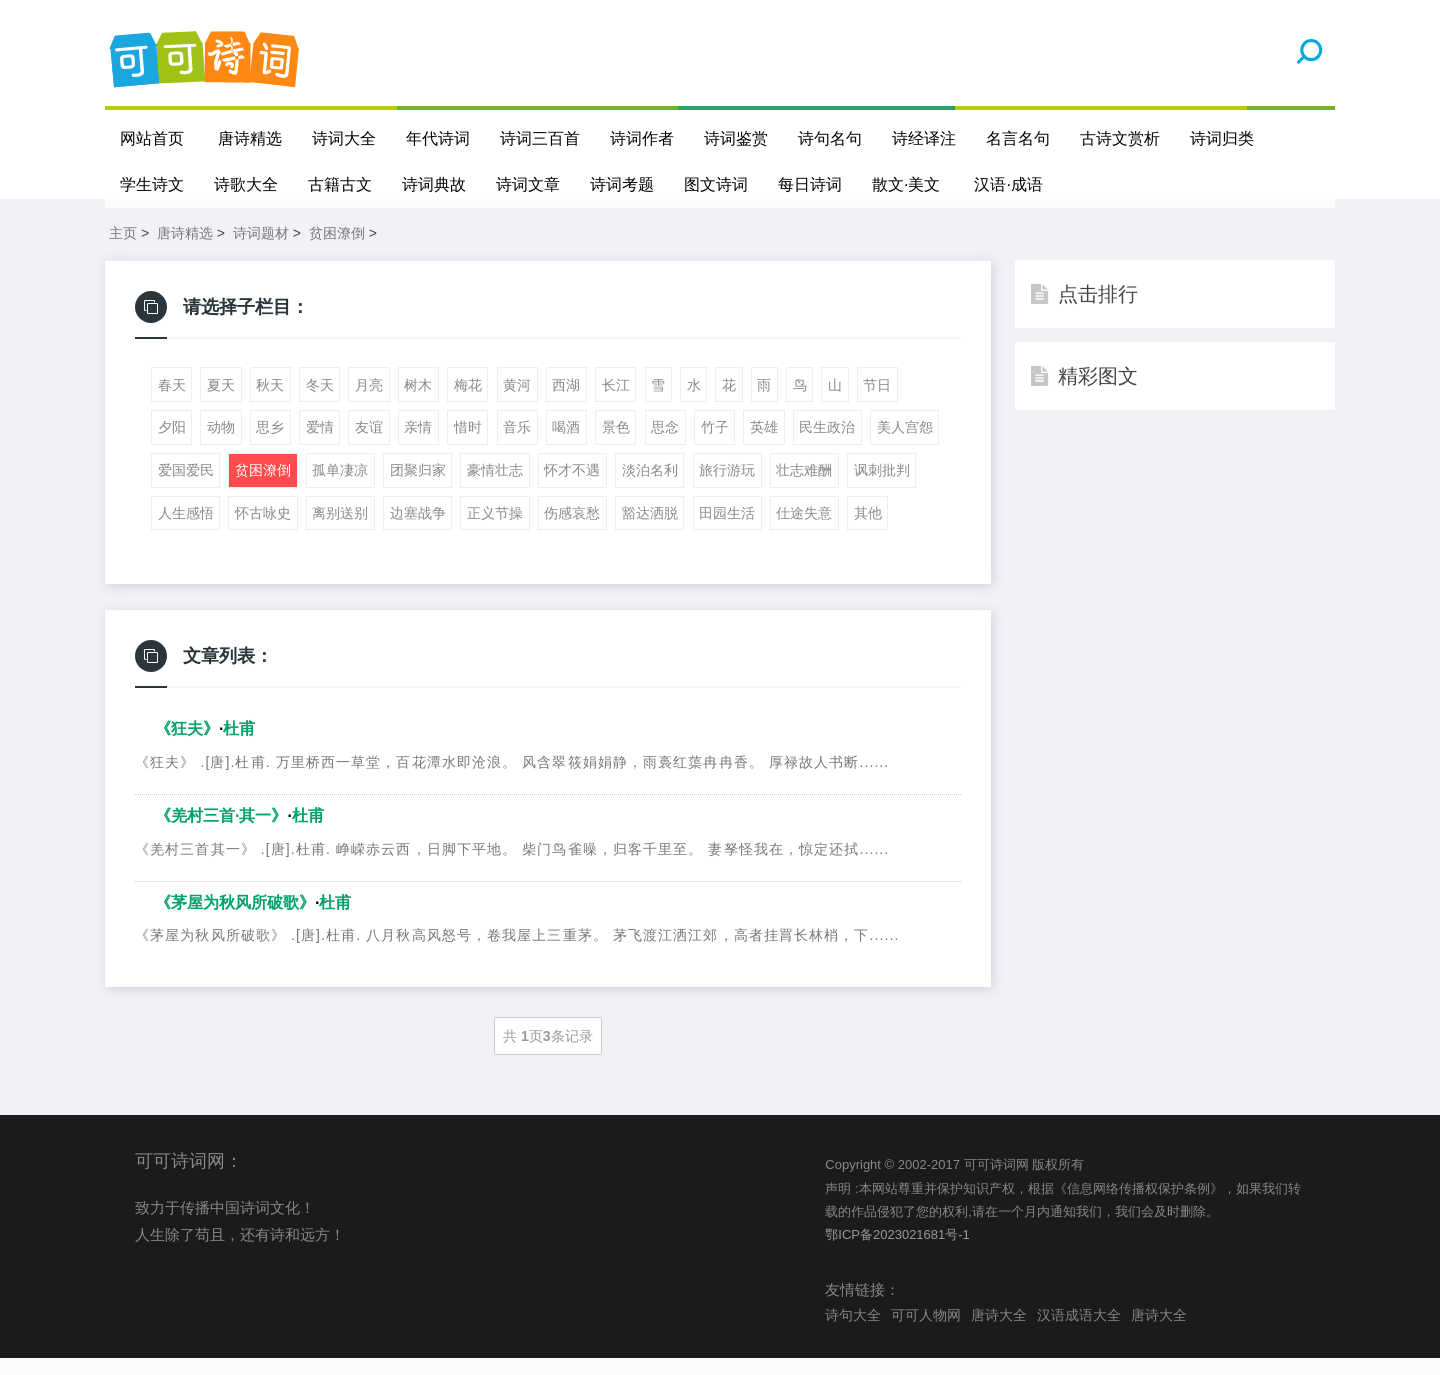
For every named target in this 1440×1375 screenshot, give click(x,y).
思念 (665, 444)
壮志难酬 (804, 487)
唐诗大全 (999, 1331)
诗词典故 (434, 184)
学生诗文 (152, 184)
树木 (418, 402)
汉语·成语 (1009, 184)
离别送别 (340, 530)
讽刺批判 (882, 487)
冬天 (320, 402)
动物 (221, 444)
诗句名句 (830, 138)
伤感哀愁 (572, 530)
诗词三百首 (540, 138)
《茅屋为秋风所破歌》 (235, 919)
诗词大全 (344, 138)
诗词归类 (1222, 138)
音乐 (517, 444)
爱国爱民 (186, 487)
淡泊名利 (650, 487)
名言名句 (1018, 138)
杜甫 (239, 745)
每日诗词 (810, 184)
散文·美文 (906, 184)
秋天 (270, 402)
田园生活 (727, 530)
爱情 (320, 444)
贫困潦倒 (337, 250)
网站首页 (152, 138)
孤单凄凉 (340, 487)
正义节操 (495, 530)
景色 (616, 444)
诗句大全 (853, 1331)
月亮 (369, 402)
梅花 (468, 402)
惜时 (468, 444)
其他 (868, 530)
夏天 (221, 402)
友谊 (369, 444)
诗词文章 (528, 184)
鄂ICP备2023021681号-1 (897, 1251)
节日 (877, 402)
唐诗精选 (250, 138)
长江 (616, 402)
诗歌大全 (246, 184)
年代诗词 (438, 138)
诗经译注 (924, 138)
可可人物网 (926, 1331)
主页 (123, 250)
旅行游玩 (727, 487)
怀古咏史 (263, 530)
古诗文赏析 (1120, 138)
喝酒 (566, 444)
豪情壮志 (495, 487)
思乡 (270, 444)
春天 (172, 402)
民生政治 (827, 444)
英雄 (764, 444)
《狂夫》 (187, 745)
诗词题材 (261, 250)
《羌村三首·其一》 (221, 832)
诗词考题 (622, 184)
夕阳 (172, 444)
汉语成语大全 (1079, 1331)
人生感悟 (186, 530)
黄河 (517, 402)
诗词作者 (642, 138)
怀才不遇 (572, 487)
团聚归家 (418, 487)
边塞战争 (418, 530)
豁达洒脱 (650, 530)
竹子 (715, 444)
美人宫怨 (905, 444)
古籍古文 (340, 184)
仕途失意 (804, 530)
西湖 (566, 402)
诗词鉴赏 (736, 138)
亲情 (418, 444)
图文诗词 (716, 184)
